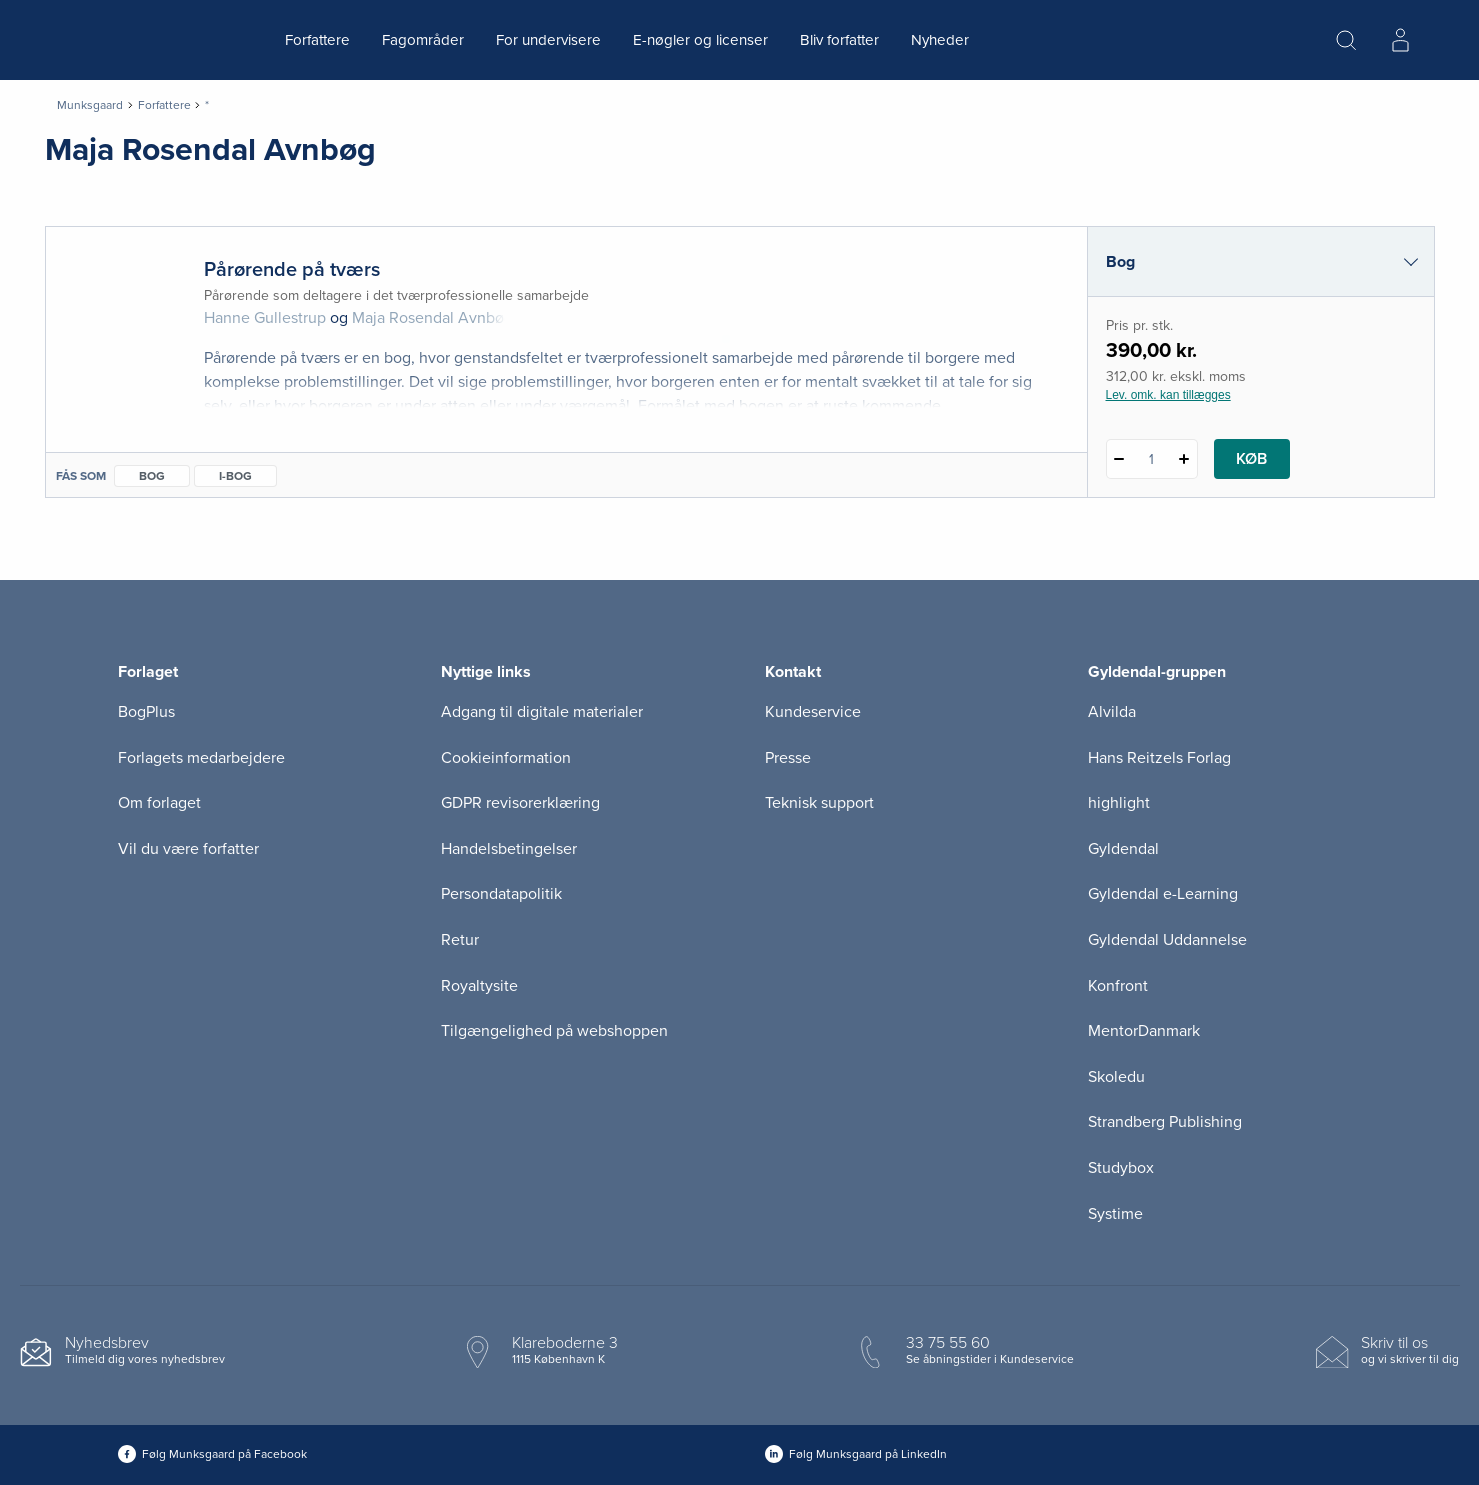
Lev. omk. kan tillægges (1168, 395)
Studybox (1121, 1168)
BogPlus (146, 712)
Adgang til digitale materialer (542, 712)
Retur (460, 940)
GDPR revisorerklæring (520, 803)
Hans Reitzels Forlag (1159, 758)
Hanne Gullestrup (265, 318)
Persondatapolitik (501, 894)
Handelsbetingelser (509, 849)
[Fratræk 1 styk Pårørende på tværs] (1119, 459)
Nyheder (940, 40)
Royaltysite (479, 986)
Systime (1115, 1214)
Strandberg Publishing (1165, 1122)
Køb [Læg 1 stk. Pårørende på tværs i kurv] (1251, 459)
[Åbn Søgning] (1346, 40)
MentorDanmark (1144, 1031)
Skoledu (1116, 1077)
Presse (788, 758)
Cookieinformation (506, 758)
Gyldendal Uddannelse (1167, 940)
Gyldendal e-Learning (1163, 894)
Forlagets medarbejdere (201, 758)
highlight (1119, 803)
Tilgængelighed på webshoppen (554, 1031)
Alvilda (1112, 712)
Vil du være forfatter (188, 849)
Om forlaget (159, 803)
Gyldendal (1123, 849)
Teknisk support (819, 803)
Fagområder (423, 40)
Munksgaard (90, 105)
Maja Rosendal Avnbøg (432, 318)
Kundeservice (813, 712)
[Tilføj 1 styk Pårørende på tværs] (1184, 459)
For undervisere (548, 40)
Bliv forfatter (839, 40)
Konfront (1118, 986)
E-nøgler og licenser (700, 40)
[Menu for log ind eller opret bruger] (1400, 40)
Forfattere (317, 40)
